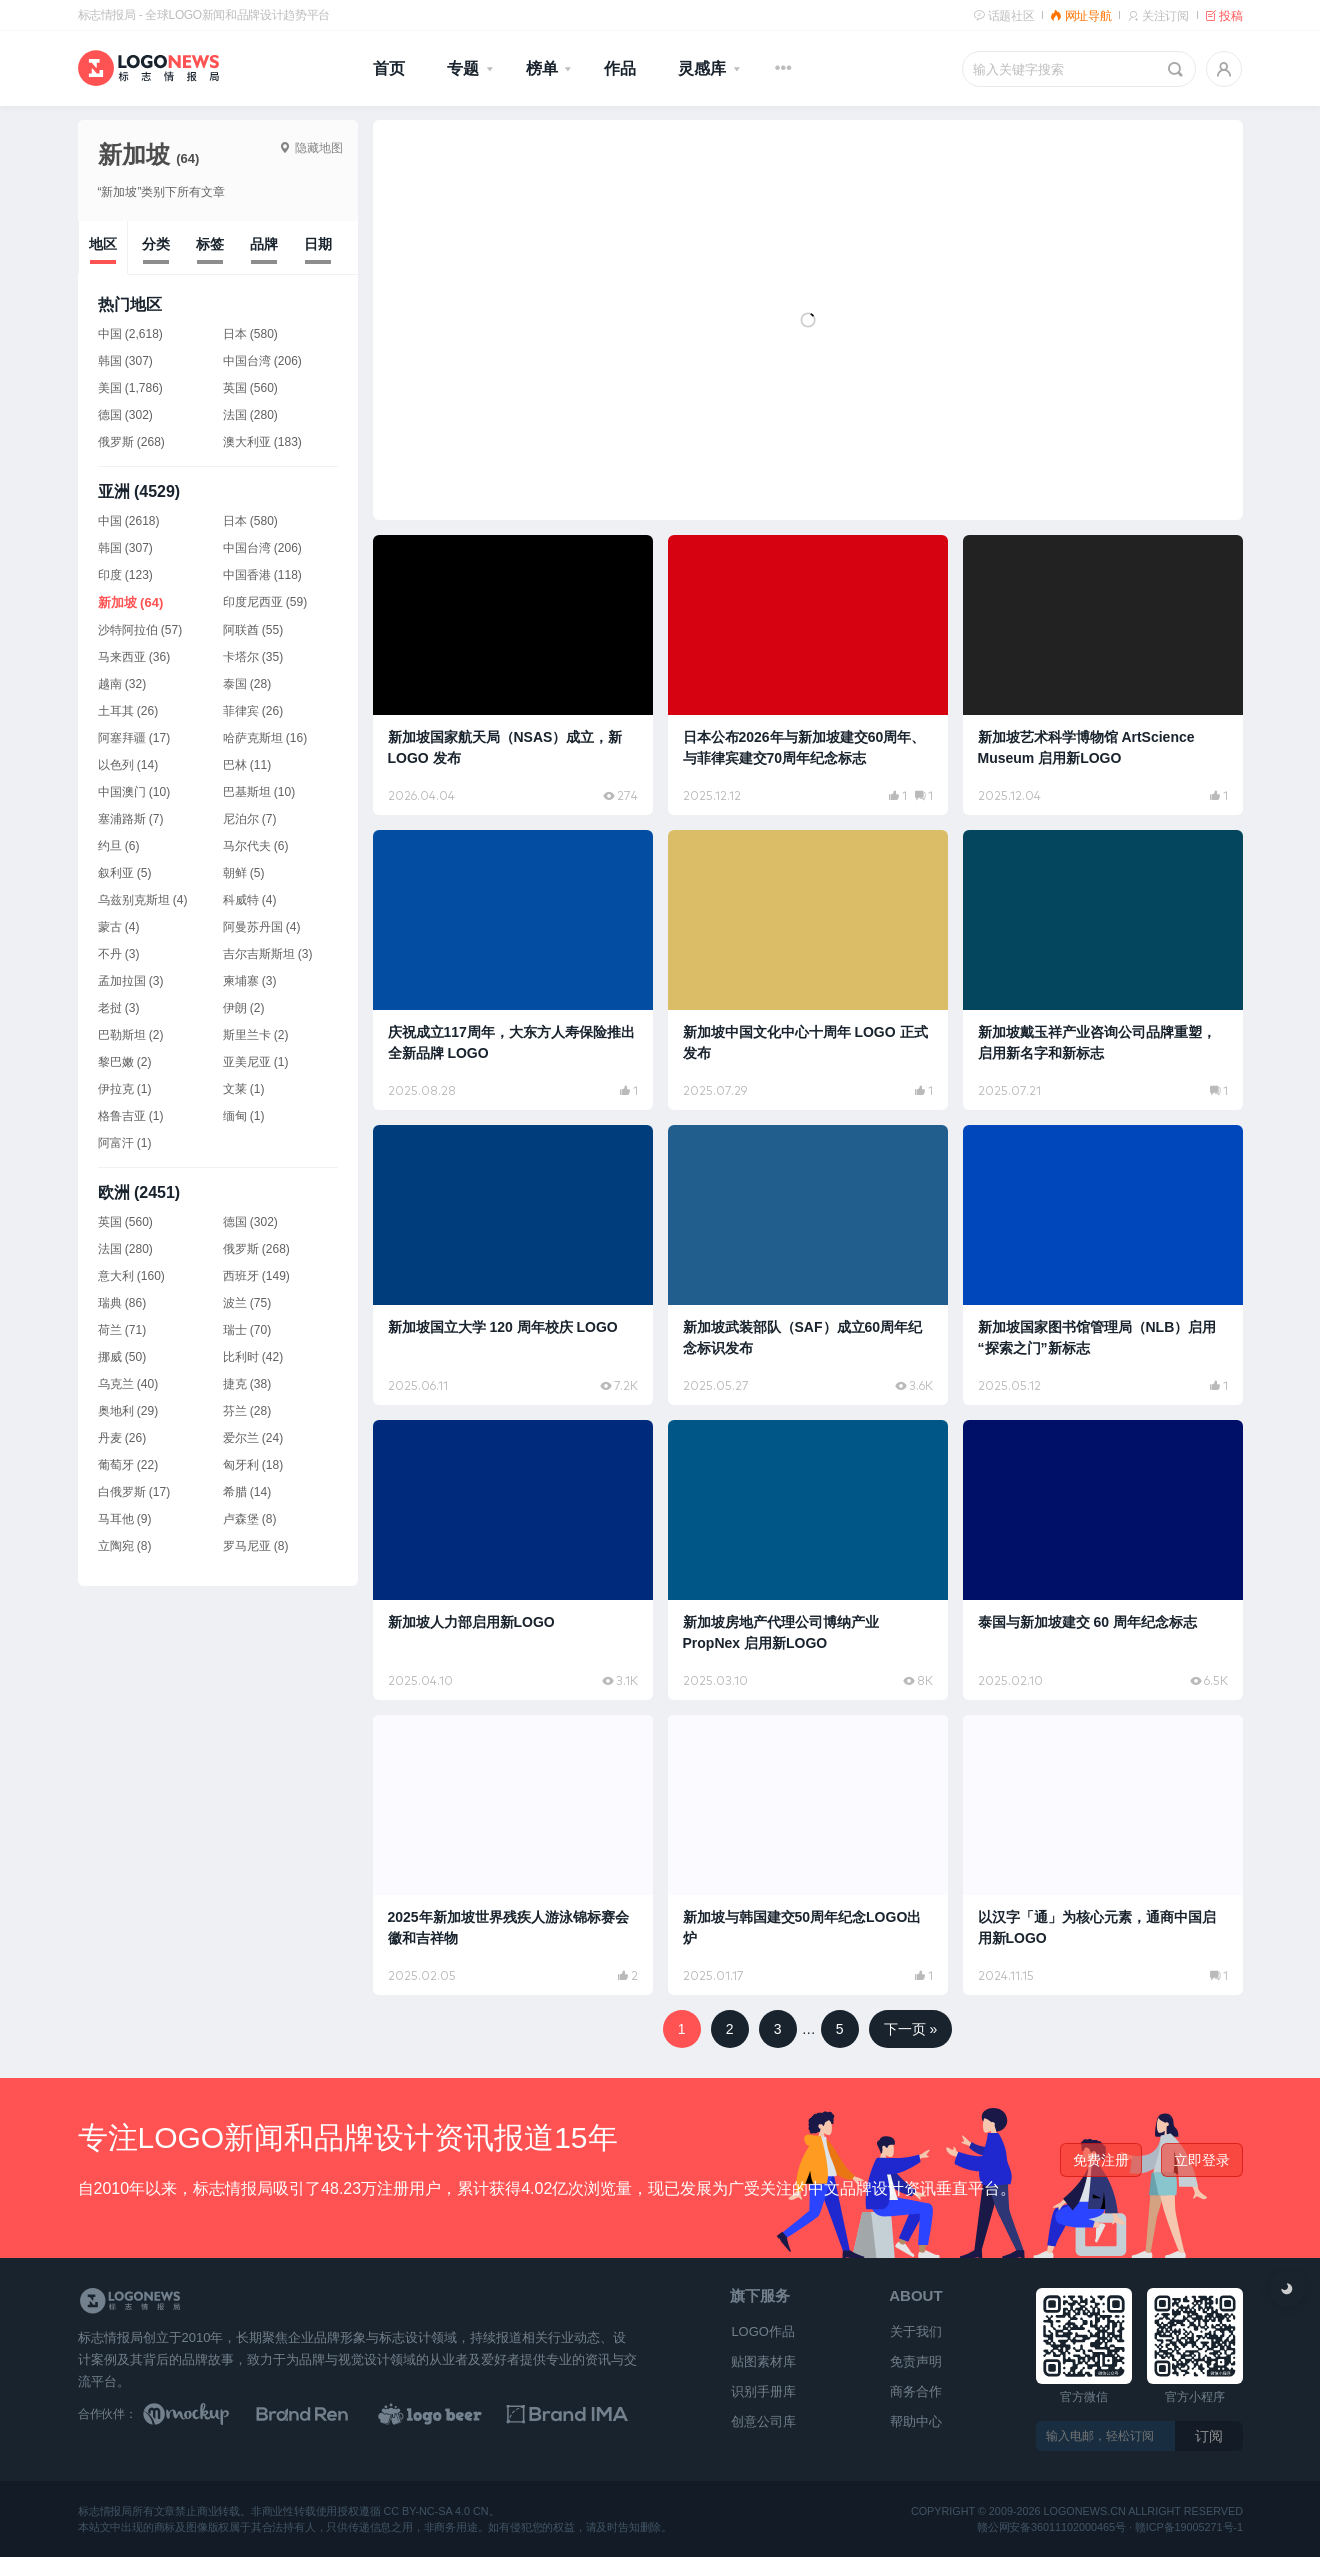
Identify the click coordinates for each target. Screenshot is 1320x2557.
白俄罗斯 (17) (134, 1492)
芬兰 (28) (247, 1411)
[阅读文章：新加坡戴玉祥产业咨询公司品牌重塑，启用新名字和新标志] (1103, 970)
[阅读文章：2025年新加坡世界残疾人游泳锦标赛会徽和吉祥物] (513, 1855)
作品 (620, 68)
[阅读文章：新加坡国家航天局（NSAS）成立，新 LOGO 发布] (513, 675)
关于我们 (916, 2331)
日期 (318, 244)
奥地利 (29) (128, 1411)
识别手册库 (763, 2391)
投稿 (1224, 16)
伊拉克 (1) (125, 1089)
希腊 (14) (247, 1492)
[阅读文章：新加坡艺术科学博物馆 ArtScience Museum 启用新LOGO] (1103, 675)
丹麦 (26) (122, 1438)
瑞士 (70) (247, 1330)
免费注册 (1101, 2160)
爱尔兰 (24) (253, 1438)
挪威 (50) (122, 1357)
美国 (110, 388)
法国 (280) (125, 1249)
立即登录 (1202, 2160)
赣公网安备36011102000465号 (1051, 2527)
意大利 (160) (131, 1276)
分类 (156, 244)
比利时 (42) (253, 1357)
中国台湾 (247, 361)
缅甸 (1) (244, 1116)
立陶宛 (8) (125, 1546)
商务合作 (916, 2391)
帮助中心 (916, 2421)
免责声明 (916, 2361)
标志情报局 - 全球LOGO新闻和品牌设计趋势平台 (204, 15)
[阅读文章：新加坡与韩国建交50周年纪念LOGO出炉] (808, 1855)
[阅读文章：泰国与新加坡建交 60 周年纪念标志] (1103, 1560)
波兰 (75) (247, 1303)
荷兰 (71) (122, 1330)
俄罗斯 (116, 442)
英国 (235, 388)
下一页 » (911, 2029)
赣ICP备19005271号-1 (1188, 2527)
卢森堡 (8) (250, 1519)
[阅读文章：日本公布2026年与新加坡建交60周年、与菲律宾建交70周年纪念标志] (808, 675)
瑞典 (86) (122, 1303)
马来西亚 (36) (134, 657)
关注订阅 (1157, 16)
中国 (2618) (129, 521)
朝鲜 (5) (244, 873)
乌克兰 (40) (128, 1384)
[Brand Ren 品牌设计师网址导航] (328, 2414)
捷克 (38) (247, 1384)
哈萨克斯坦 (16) (265, 738)
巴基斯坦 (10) (259, 792)
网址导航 (1080, 16)
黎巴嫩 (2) (125, 1062)
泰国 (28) (247, 684)
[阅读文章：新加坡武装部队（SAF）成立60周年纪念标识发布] (808, 1265)
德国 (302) (250, 1222)
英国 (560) (125, 1222)
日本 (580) (250, 521)
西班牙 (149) (256, 1276)
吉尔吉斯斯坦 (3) (268, 954)
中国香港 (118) (262, 575)
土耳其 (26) (128, 711)
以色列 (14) (128, 765)
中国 (110, 334)
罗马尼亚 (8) (256, 1546)
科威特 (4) (250, 900)
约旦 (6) (119, 846)
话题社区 (1003, 16)
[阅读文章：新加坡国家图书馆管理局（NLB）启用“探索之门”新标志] (1103, 1265)
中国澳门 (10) (134, 792)
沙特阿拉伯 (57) (140, 630)
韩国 (110, 361)
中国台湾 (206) (262, 548)
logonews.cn (1084, 2512)
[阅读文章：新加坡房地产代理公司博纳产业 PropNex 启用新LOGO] (808, 1560)
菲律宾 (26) (253, 711)
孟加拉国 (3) (131, 981)
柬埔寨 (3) (250, 981)
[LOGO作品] (452, 2414)
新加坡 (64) (131, 602)
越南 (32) (122, 684)
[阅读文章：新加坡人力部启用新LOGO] (513, 1560)
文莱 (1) (244, 1089)
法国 (235, 415)
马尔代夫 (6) (256, 846)
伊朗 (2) (244, 1008)
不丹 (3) (119, 954)
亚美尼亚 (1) (256, 1062)
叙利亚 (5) (125, 873)
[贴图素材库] (205, 2414)
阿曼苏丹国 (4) (262, 927)
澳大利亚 (247, 442)
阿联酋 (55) (253, 630)
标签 (210, 244)
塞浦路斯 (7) (131, 819)
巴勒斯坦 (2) (131, 1035)
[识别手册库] (576, 2414)
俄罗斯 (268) (256, 1249)
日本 (235, 334)
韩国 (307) (125, 548)
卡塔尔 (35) (253, 657)
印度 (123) (125, 575)
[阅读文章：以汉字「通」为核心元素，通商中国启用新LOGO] (1103, 1855)
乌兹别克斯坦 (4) (143, 900)
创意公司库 (763, 2421)
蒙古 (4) (119, 927)
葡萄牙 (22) (128, 1465)
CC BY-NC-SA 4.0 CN (435, 2512)
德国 (110, 415)
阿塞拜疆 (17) (134, 738)
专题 (463, 68)
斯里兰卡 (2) (256, 1035)
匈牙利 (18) (253, 1465)
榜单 (542, 68)
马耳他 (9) (125, 1519)
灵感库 (702, 68)
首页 (389, 68)
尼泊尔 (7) (250, 819)
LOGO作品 (763, 2331)
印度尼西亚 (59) (265, 602)
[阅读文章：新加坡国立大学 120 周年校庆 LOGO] (513, 1265)
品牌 (264, 244)
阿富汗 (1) (125, 1143)
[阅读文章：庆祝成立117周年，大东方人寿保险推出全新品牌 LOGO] (513, 970)
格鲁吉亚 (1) (131, 1116)
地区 (103, 244)
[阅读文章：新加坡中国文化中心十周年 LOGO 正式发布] (808, 970)
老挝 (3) (119, 1008)
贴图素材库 (763, 2361)
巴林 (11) (247, 765)
